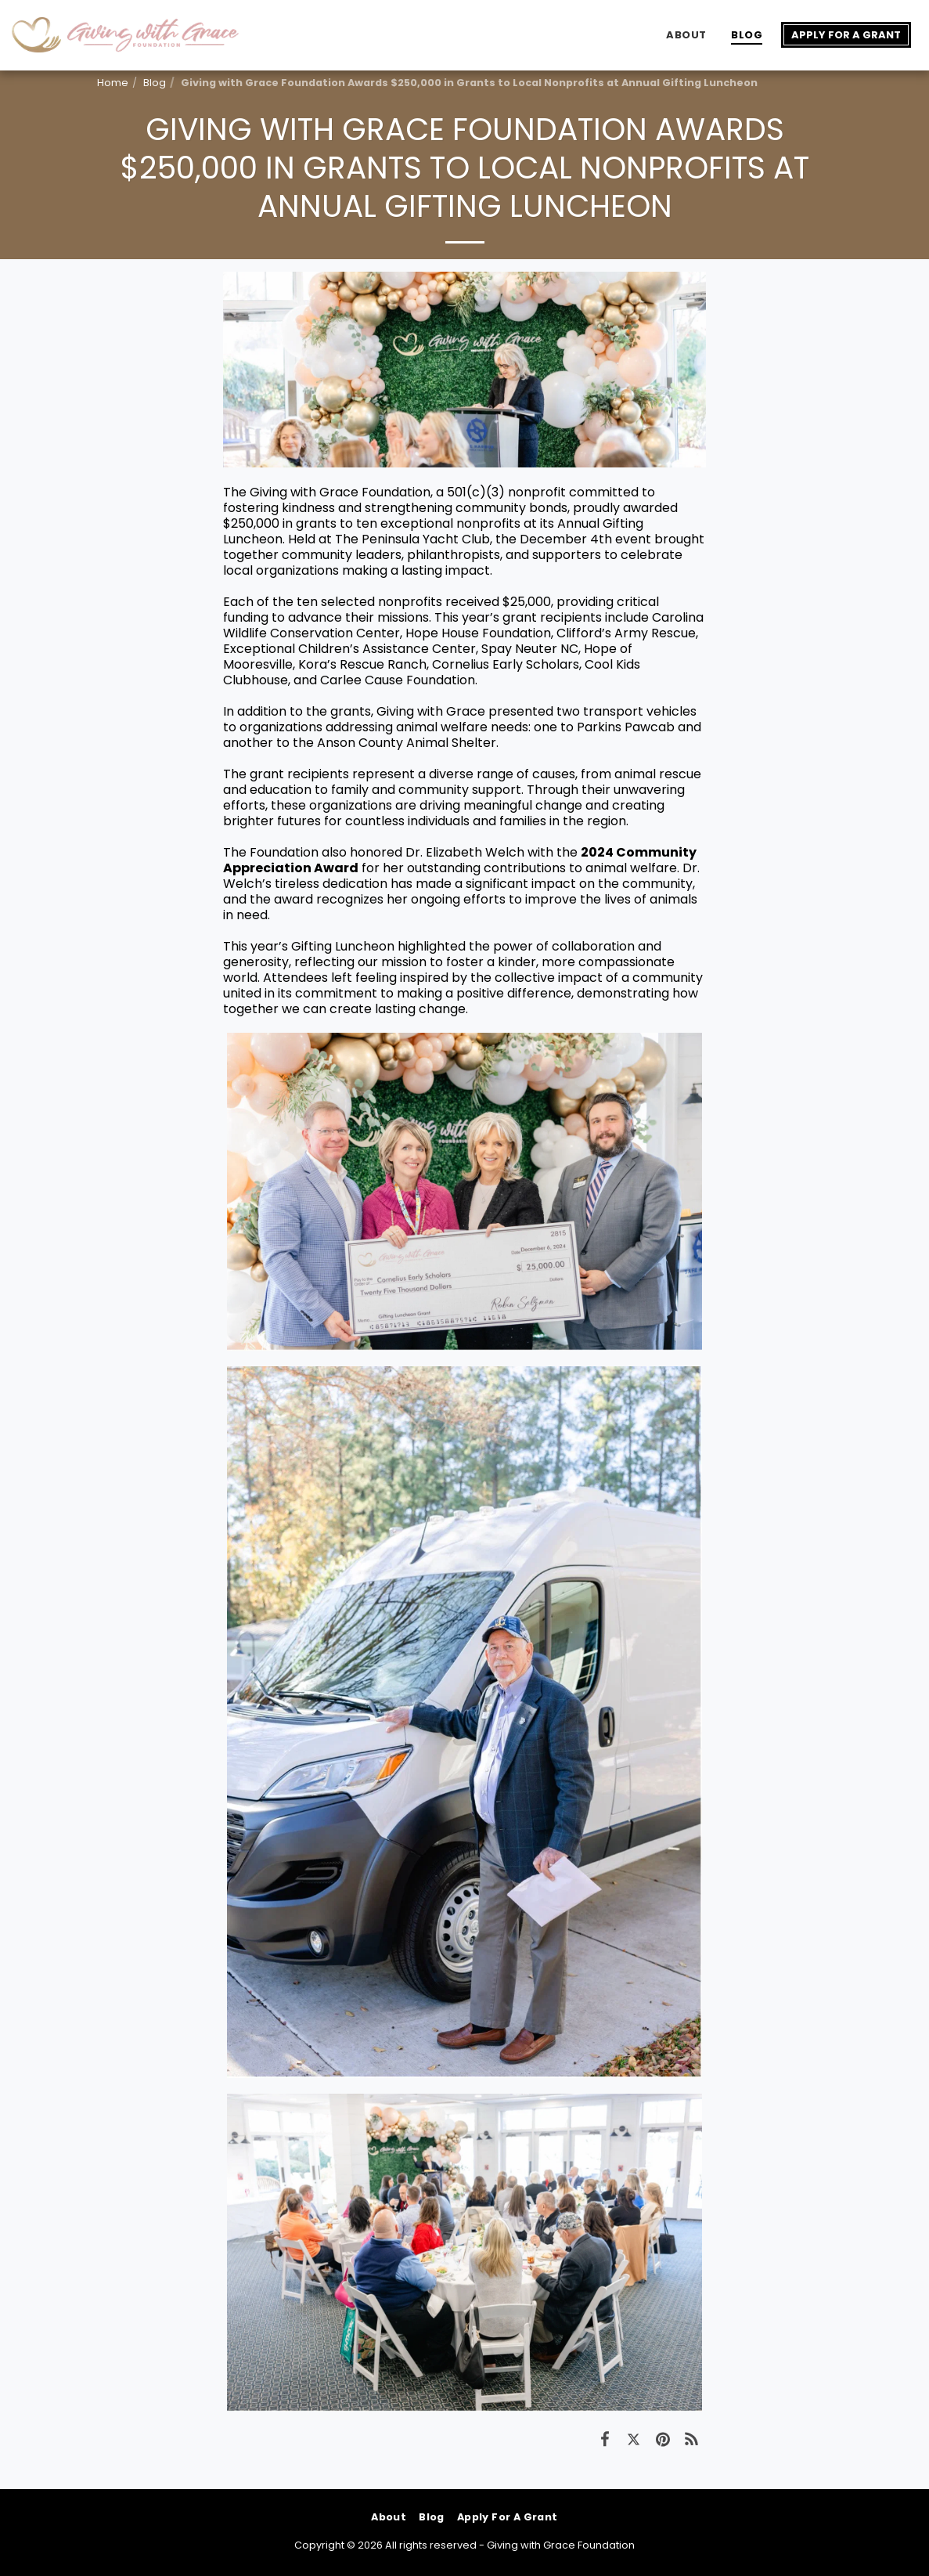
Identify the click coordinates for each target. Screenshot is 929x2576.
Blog (154, 82)
